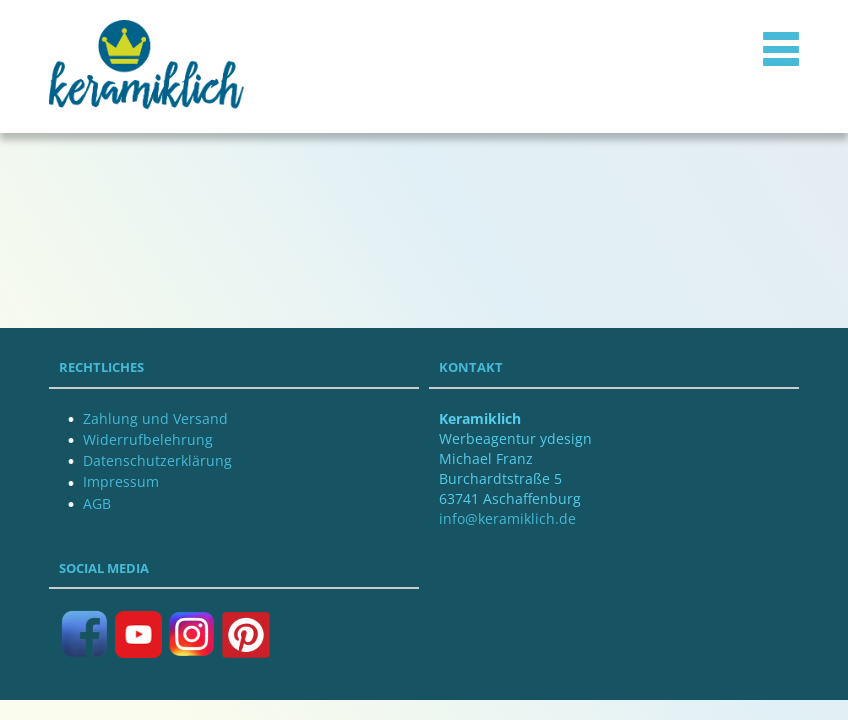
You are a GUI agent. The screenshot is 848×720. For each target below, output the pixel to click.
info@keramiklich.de (507, 518)
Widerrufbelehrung (148, 439)
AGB (97, 503)
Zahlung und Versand (155, 418)
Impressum (121, 481)
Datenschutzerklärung (157, 460)
